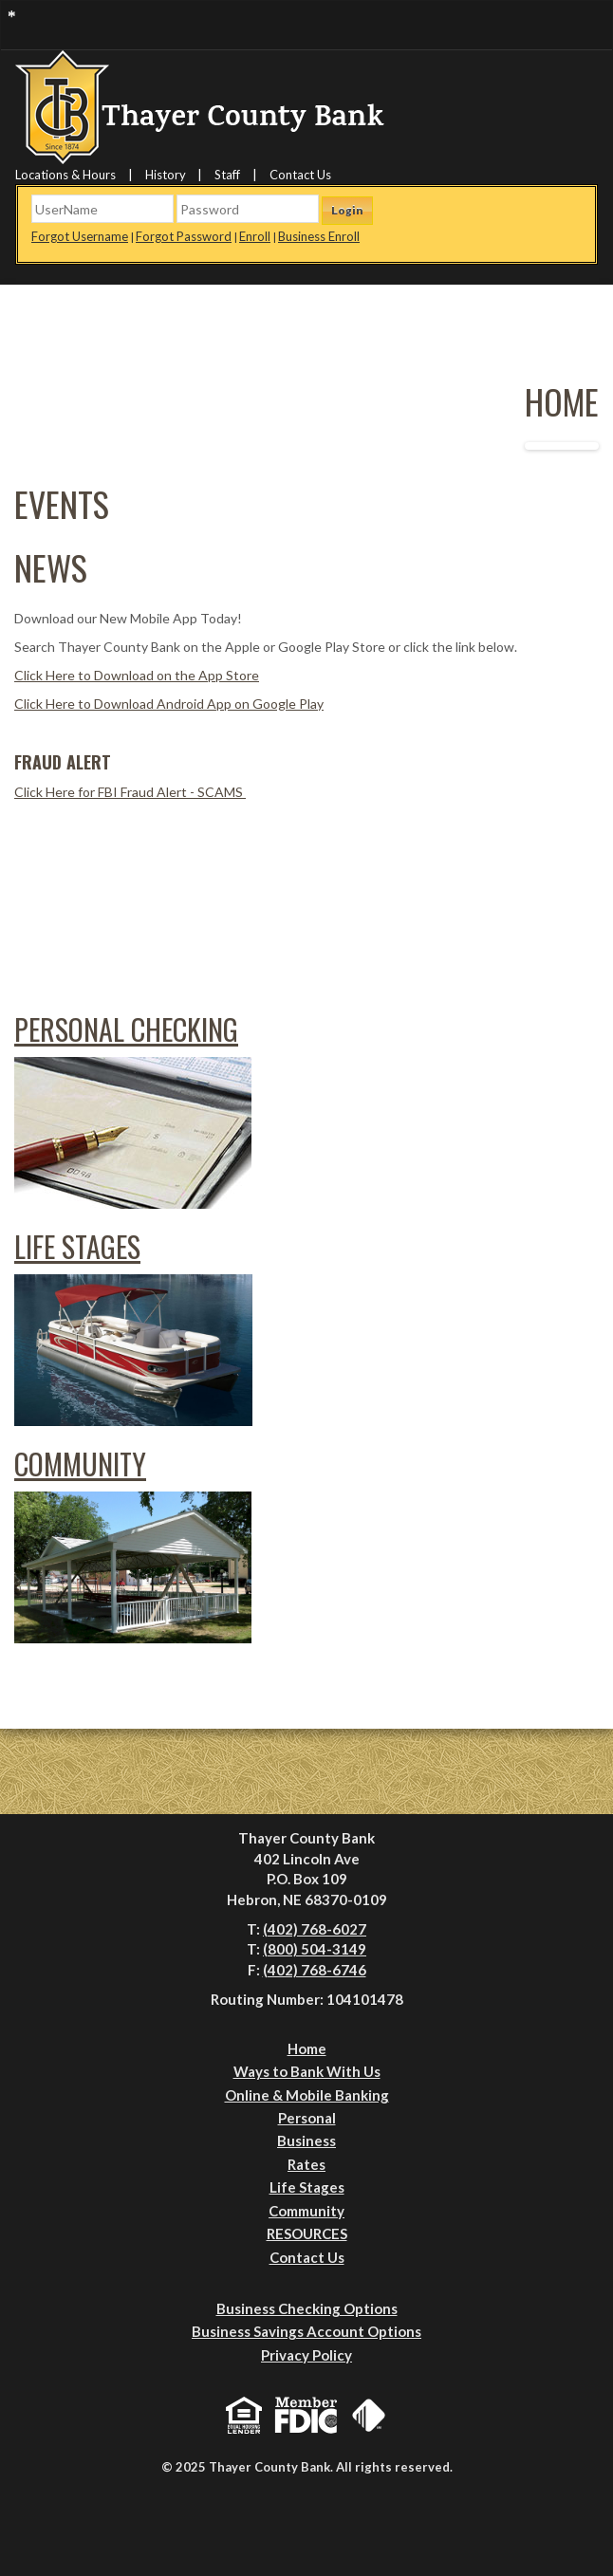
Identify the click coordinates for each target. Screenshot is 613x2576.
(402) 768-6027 (314, 1928)
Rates (306, 2164)
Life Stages (77, 1246)
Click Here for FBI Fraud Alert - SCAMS (130, 792)
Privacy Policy (306, 2354)
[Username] (102, 209)
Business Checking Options (307, 2308)
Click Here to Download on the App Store (136, 675)
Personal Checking (126, 1029)
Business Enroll (319, 236)
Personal (307, 2117)
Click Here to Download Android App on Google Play (169, 703)
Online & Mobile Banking (307, 2094)
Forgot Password (184, 236)
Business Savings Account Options (306, 2331)
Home (307, 2048)
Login (347, 210)
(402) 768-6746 (314, 1969)
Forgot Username (79, 236)
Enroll (254, 236)
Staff (227, 174)
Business (306, 2140)
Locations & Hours (65, 174)
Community (80, 1463)
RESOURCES (307, 2233)
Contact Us (300, 174)
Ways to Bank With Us (307, 2071)
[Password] (247, 209)
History (165, 174)
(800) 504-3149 (314, 1948)
